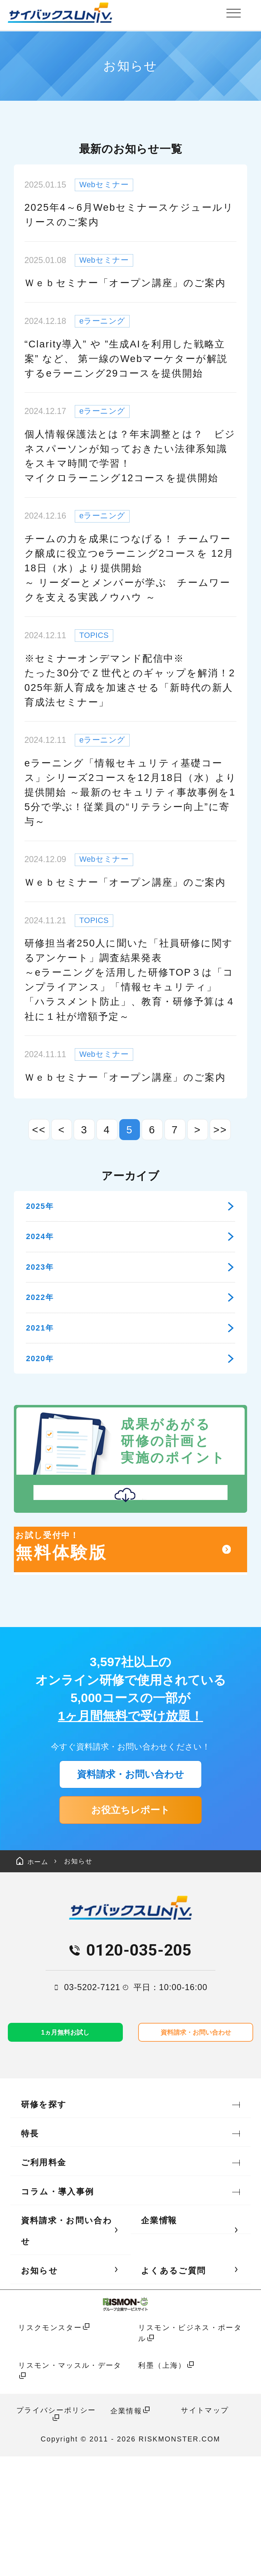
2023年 (130, 1288)
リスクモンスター (50, 2447)
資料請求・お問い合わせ (130, 1870)
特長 (30, 2253)
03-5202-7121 (92, 2104)
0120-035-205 (139, 2067)
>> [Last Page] (220, 1129)
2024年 (130, 1249)
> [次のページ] (197, 1129)
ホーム (37, 1975)
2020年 (130, 1405)
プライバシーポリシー (56, 2530)
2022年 (130, 1327)
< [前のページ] (61, 1129)
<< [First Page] (39, 1129)
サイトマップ (205, 2530)
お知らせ (95, 1975)
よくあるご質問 (173, 2390)
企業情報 (159, 2340)
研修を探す (44, 2224)
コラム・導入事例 (57, 2311)
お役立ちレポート (130, 1916)
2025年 (130, 1210)
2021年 (130, 1366)
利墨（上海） (162, 2485)
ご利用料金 (44, 2282)
